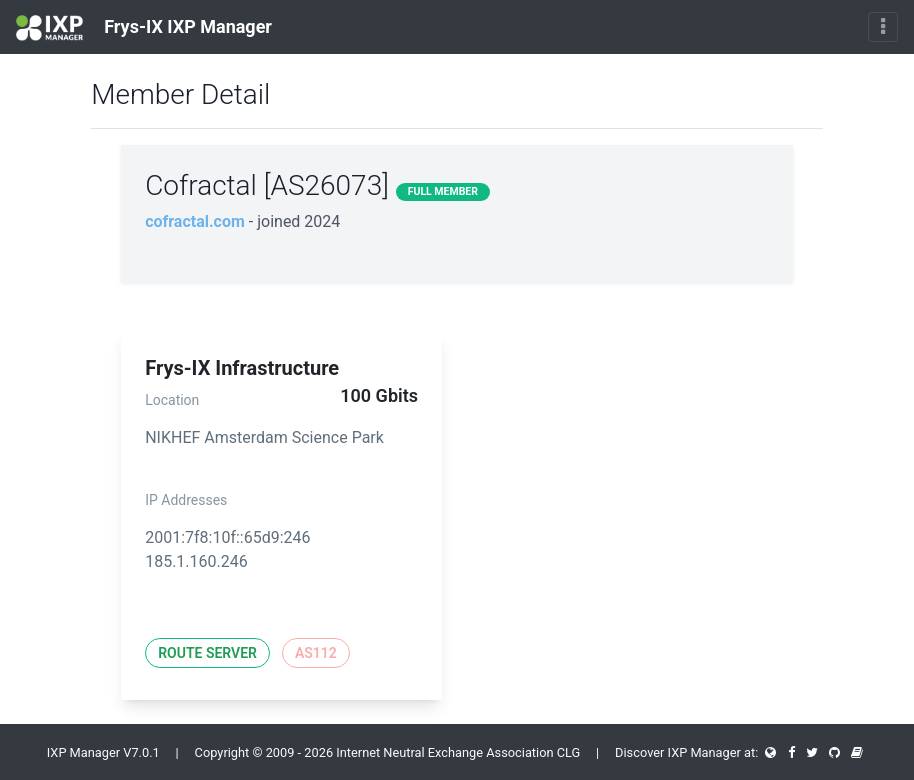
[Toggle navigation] (883, 27)
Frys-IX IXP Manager (144, 28)
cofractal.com (195, 221)
